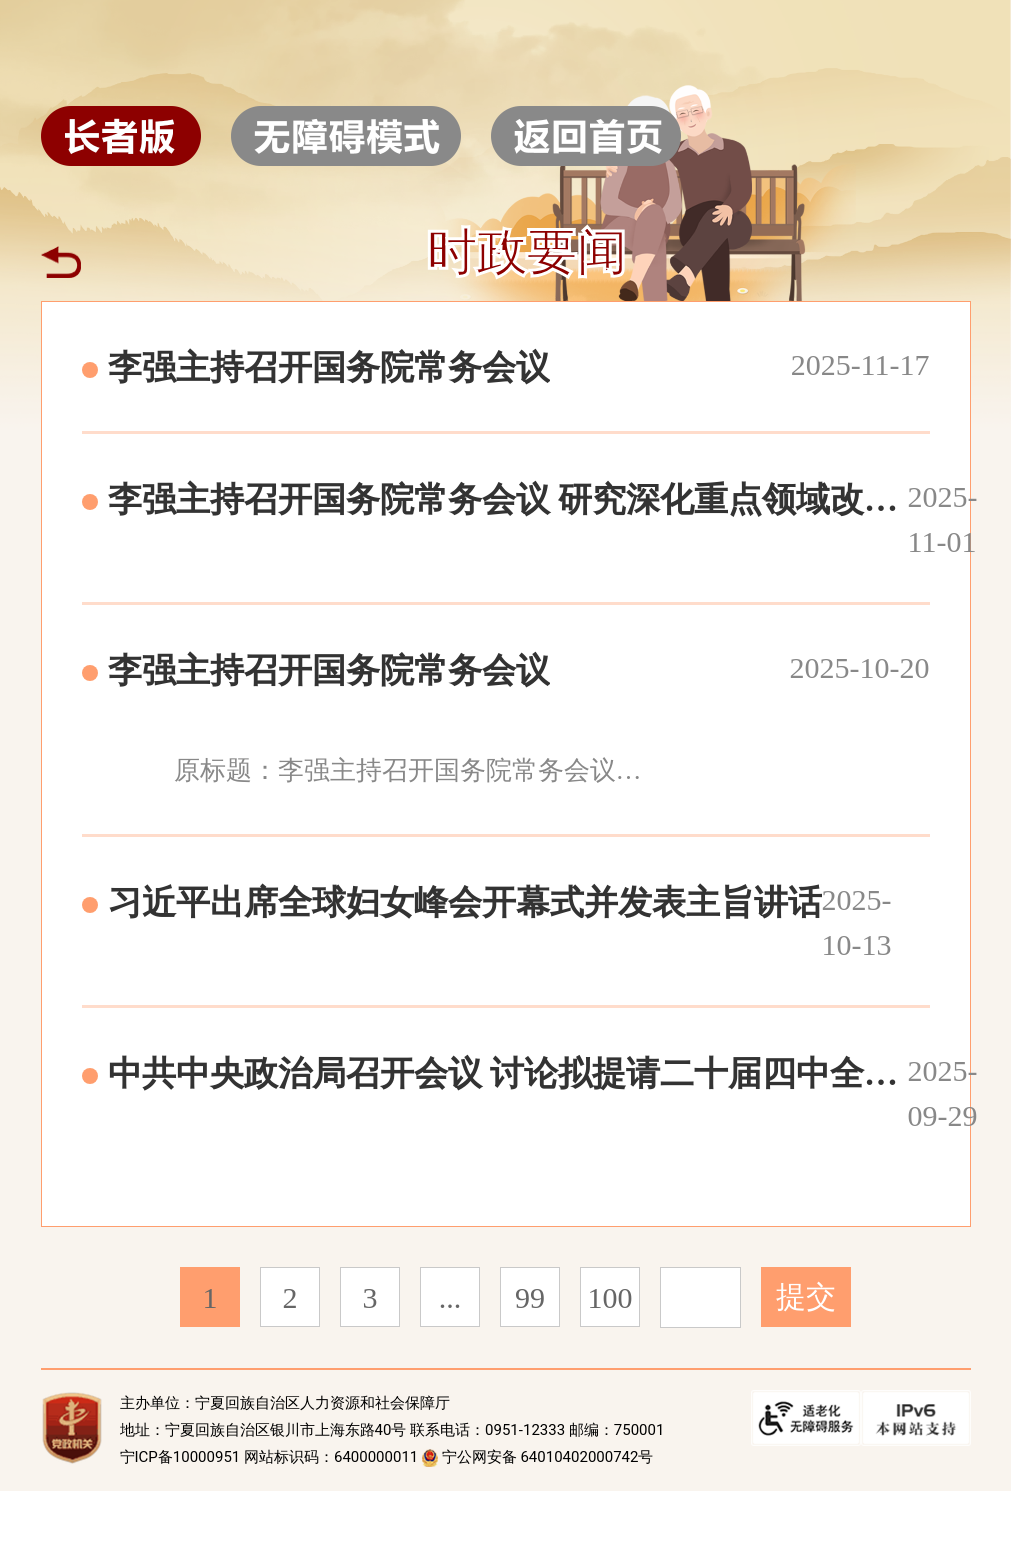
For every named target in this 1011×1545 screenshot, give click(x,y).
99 (530, 1297)
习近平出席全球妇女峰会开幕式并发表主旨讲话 (465, 902)
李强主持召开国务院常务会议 (329, 367)
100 (610, 1297)
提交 (806, 1296)
